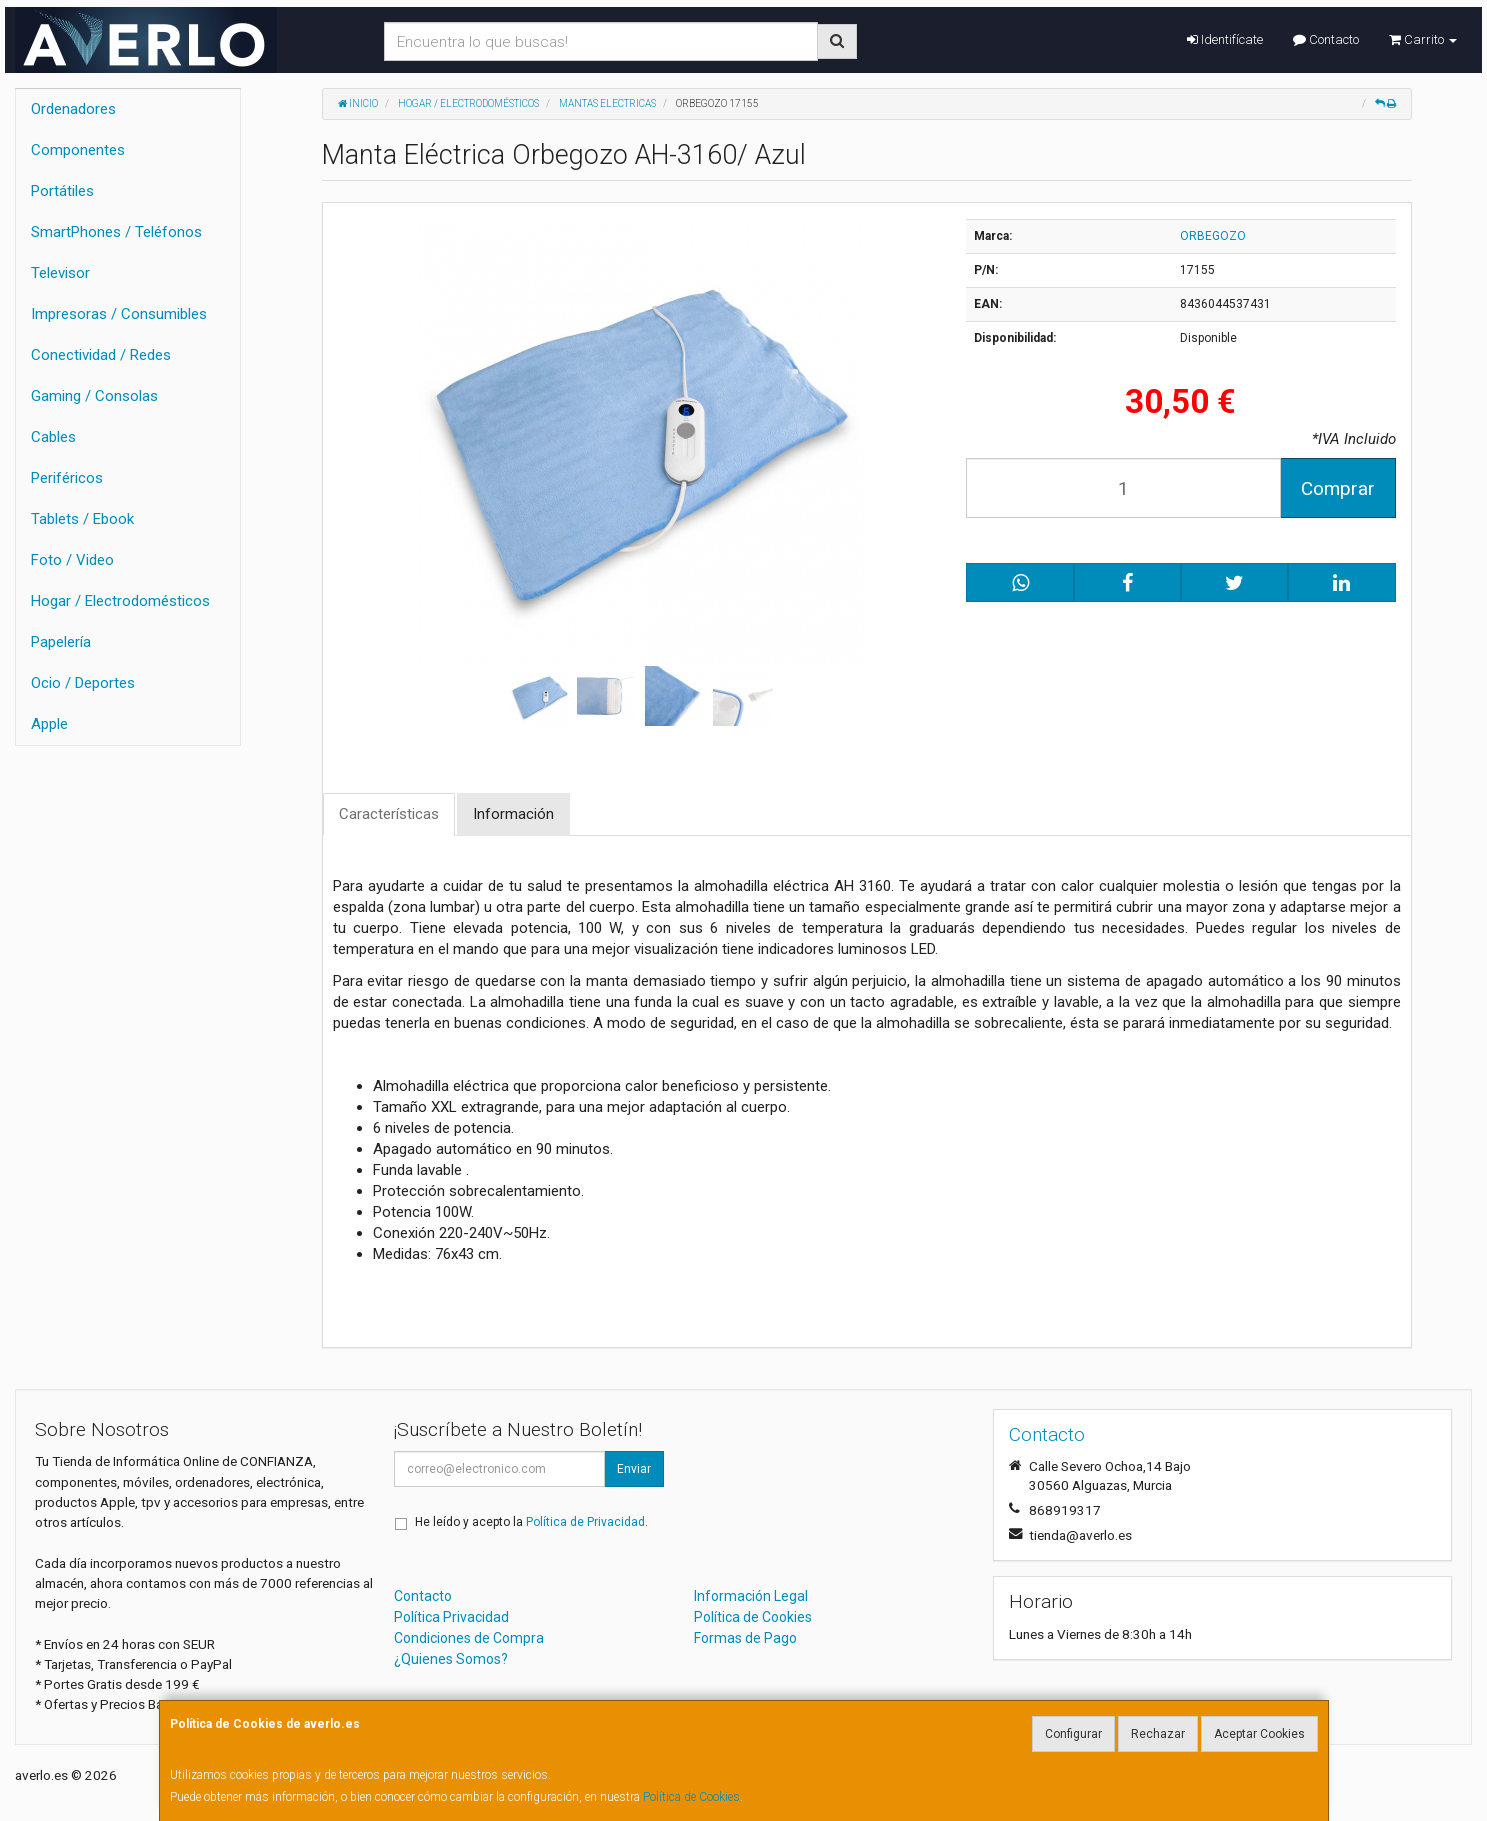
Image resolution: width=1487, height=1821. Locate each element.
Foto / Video (72, 560)
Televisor (60, 273)
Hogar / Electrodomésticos (120, 601)
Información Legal (751, 1596)
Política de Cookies (691, 1797)
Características (389, 814)
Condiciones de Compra (469, 1638)
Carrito (1423, 39)
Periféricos (67, 478)
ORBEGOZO (1213, 236)
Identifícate (1225, 39)
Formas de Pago (745, 1638)
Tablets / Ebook (82, 519)
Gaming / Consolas (94, 396)
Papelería (61, 642)
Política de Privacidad (585, 1522)
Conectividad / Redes (101, 355)
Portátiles (62, 191)
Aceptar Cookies (1259, 1734)
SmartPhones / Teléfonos (116, 232)
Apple (49, 724)
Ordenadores (73, 109)
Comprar (1338, 488)
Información (513, 814)
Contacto (1326, 39)
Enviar (634, 1469)
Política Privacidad (451, 1617)
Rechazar (1158, 1734)
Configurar (1073, 1734)
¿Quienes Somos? (451, 1659)
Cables (53, 437)
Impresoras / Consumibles (119, 314)
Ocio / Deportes (83, 683)
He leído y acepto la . (531, 1522)
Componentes (78, 150)
